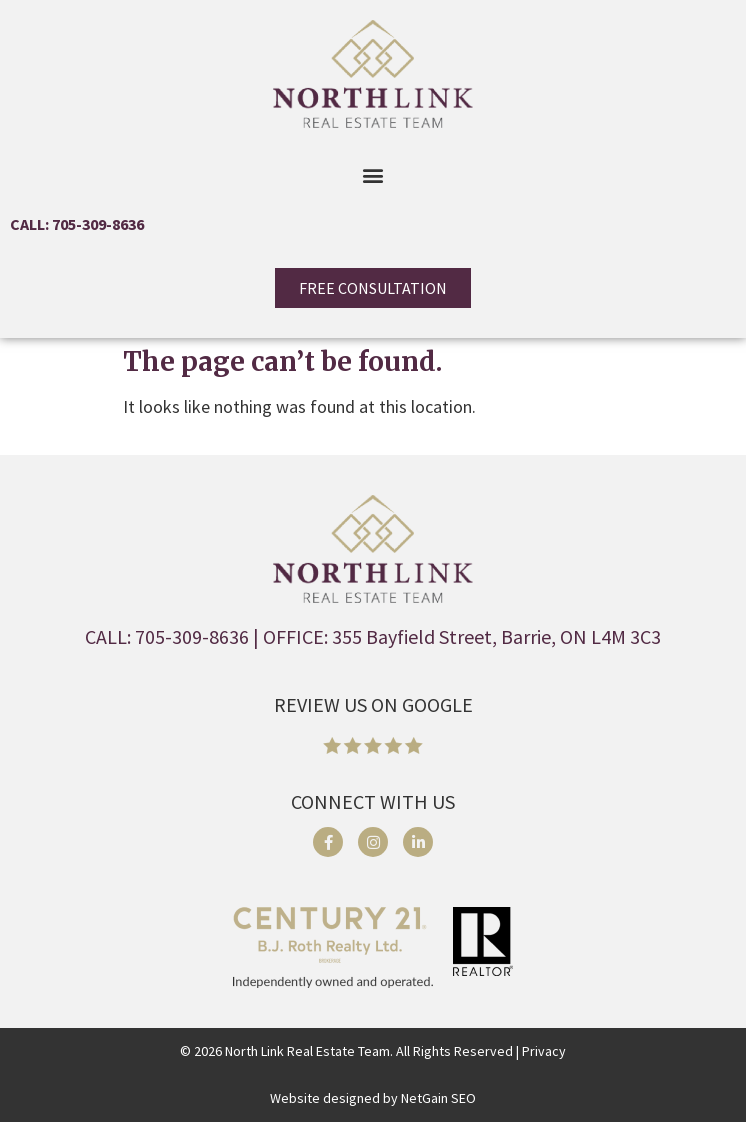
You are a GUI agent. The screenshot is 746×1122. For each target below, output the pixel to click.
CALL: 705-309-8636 (77, 224)
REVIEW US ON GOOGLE (373, 704)
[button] (373, 174)
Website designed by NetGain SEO (373, 1098)
